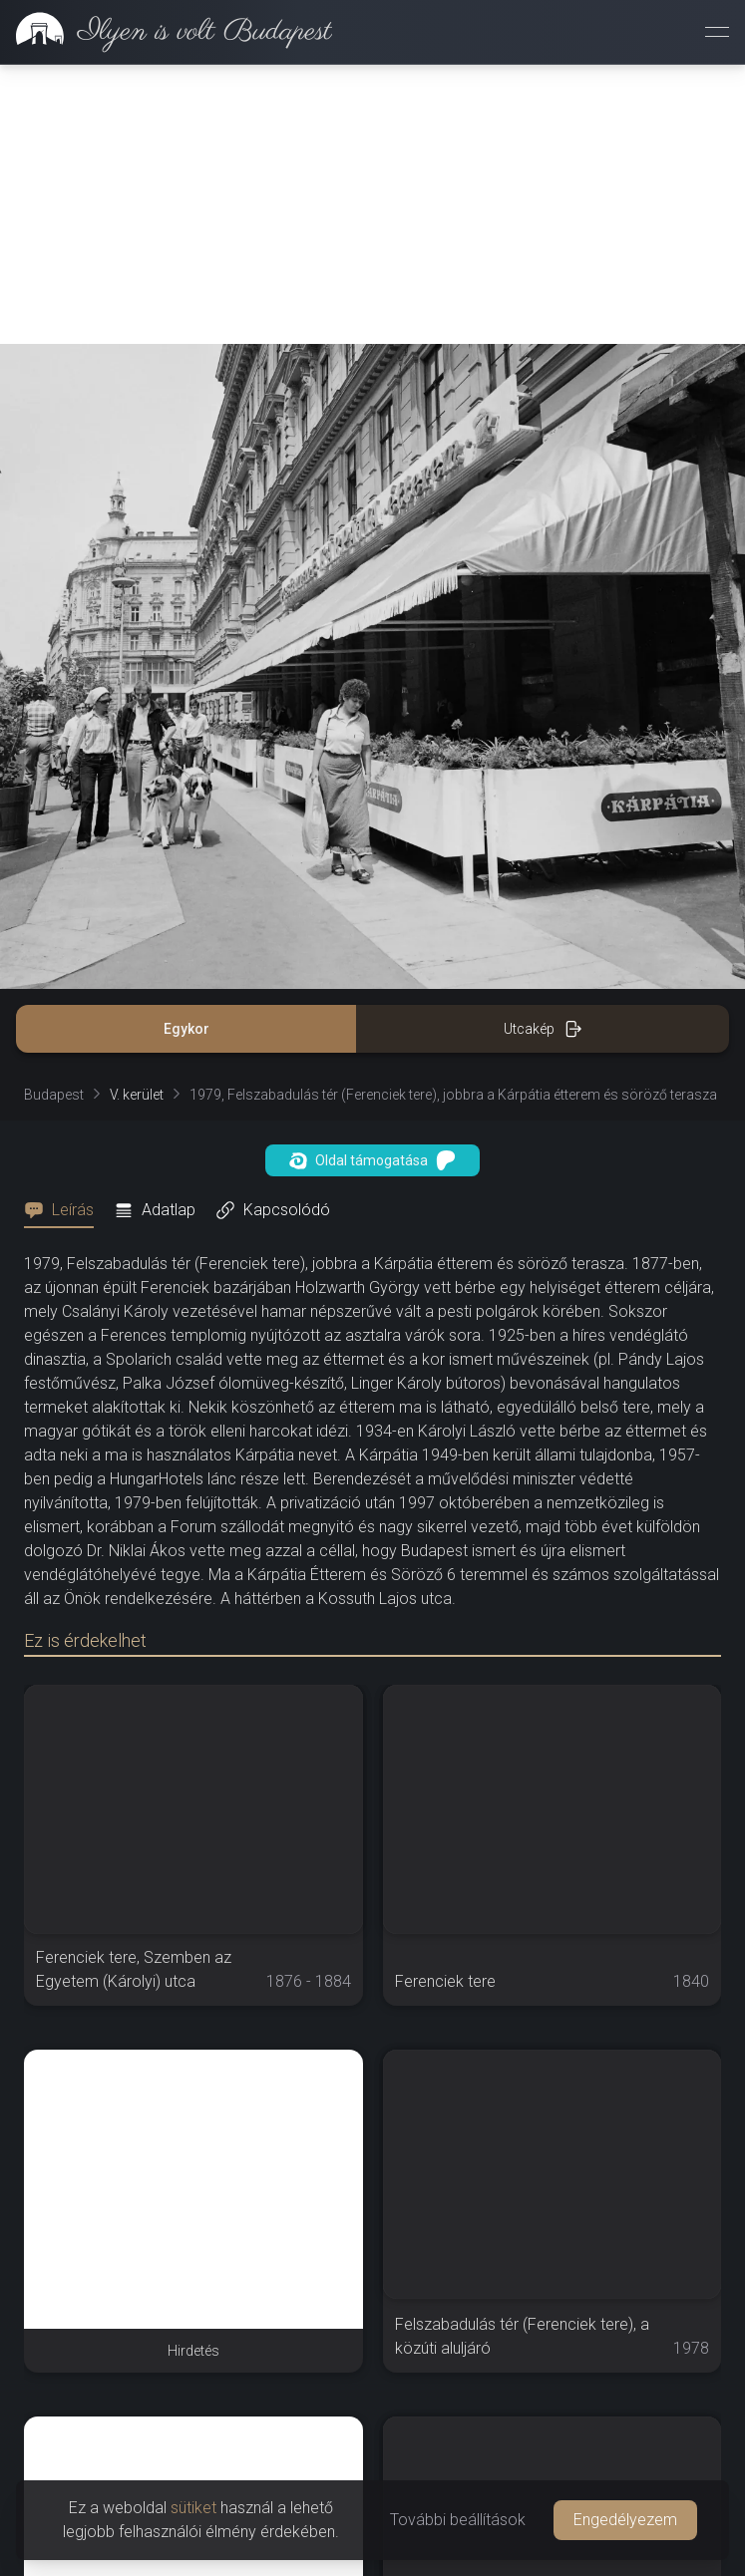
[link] (166, 32)
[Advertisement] (372, 204)
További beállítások (458, 2519)
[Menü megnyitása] (717, 32)
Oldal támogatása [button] (372, 1160)
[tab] (65, 1210)
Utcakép (543, 1029)
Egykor (186, 1029)
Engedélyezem (625, 2519)
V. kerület (137, 1095)
